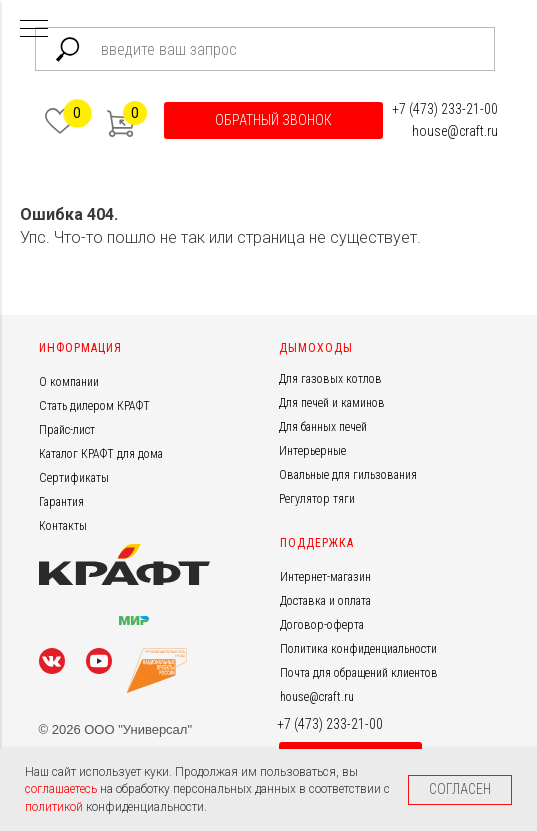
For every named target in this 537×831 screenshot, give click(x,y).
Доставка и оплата (325, 601)
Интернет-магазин (325, 577)
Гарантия (61, 502)
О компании (69, 382)
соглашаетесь (62, 789)
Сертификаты (74, 478)
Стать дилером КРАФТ (94, 406)
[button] (273, 120)
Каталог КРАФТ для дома (101, 454)
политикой (55, 807)
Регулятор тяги (317, 499)
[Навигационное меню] (34, 30)
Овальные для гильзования (348, 475)
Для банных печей (323, 427)
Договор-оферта (322, 625)
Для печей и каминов (332, 403)
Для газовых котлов (330, 379)
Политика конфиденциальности (358, 649)
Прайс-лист (67, 430)
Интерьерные (312, 451)
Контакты (63, 526)
